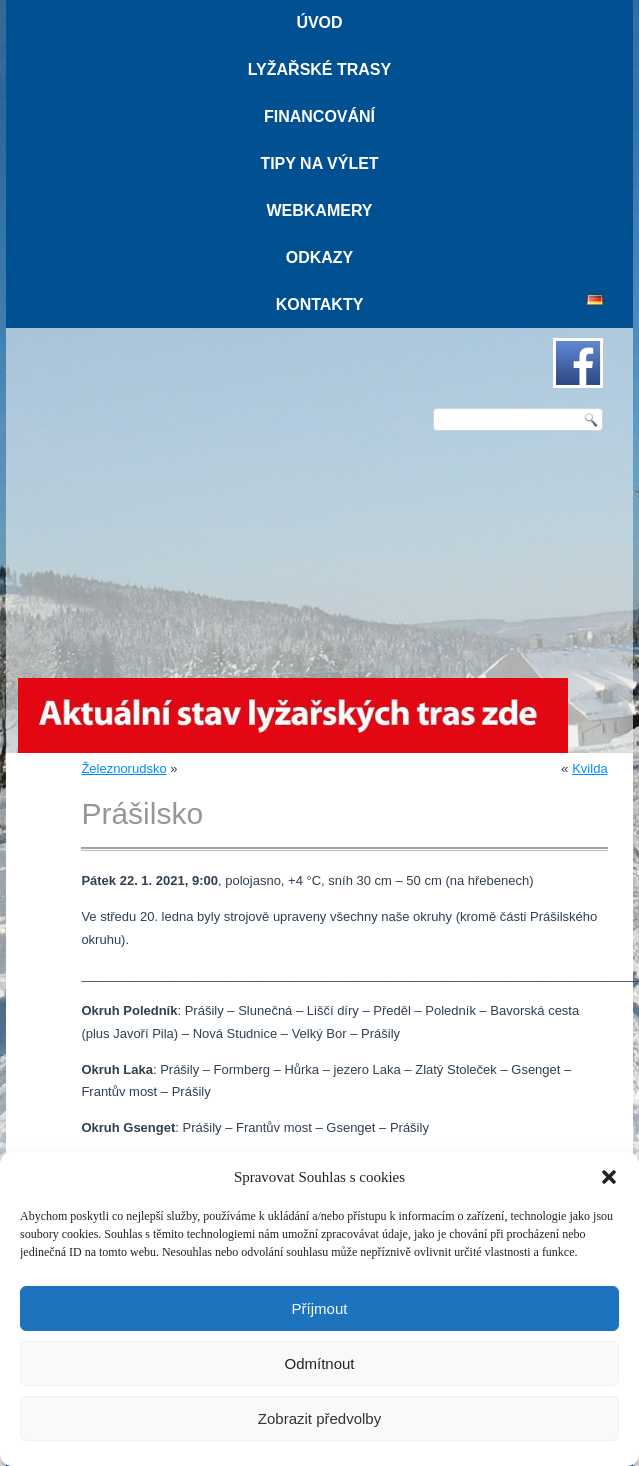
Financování (319, 116)
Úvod (319, 22)
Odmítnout (319, 1363)
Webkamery (319, 210)
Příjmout (320, 1308)
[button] (609, 1177)
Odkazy (320, 257)
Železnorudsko (123, 768)
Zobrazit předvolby (319, 1418)
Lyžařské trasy (319, 69)
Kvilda (589, 768)
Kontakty (320, 304)
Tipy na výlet (319, 163)
